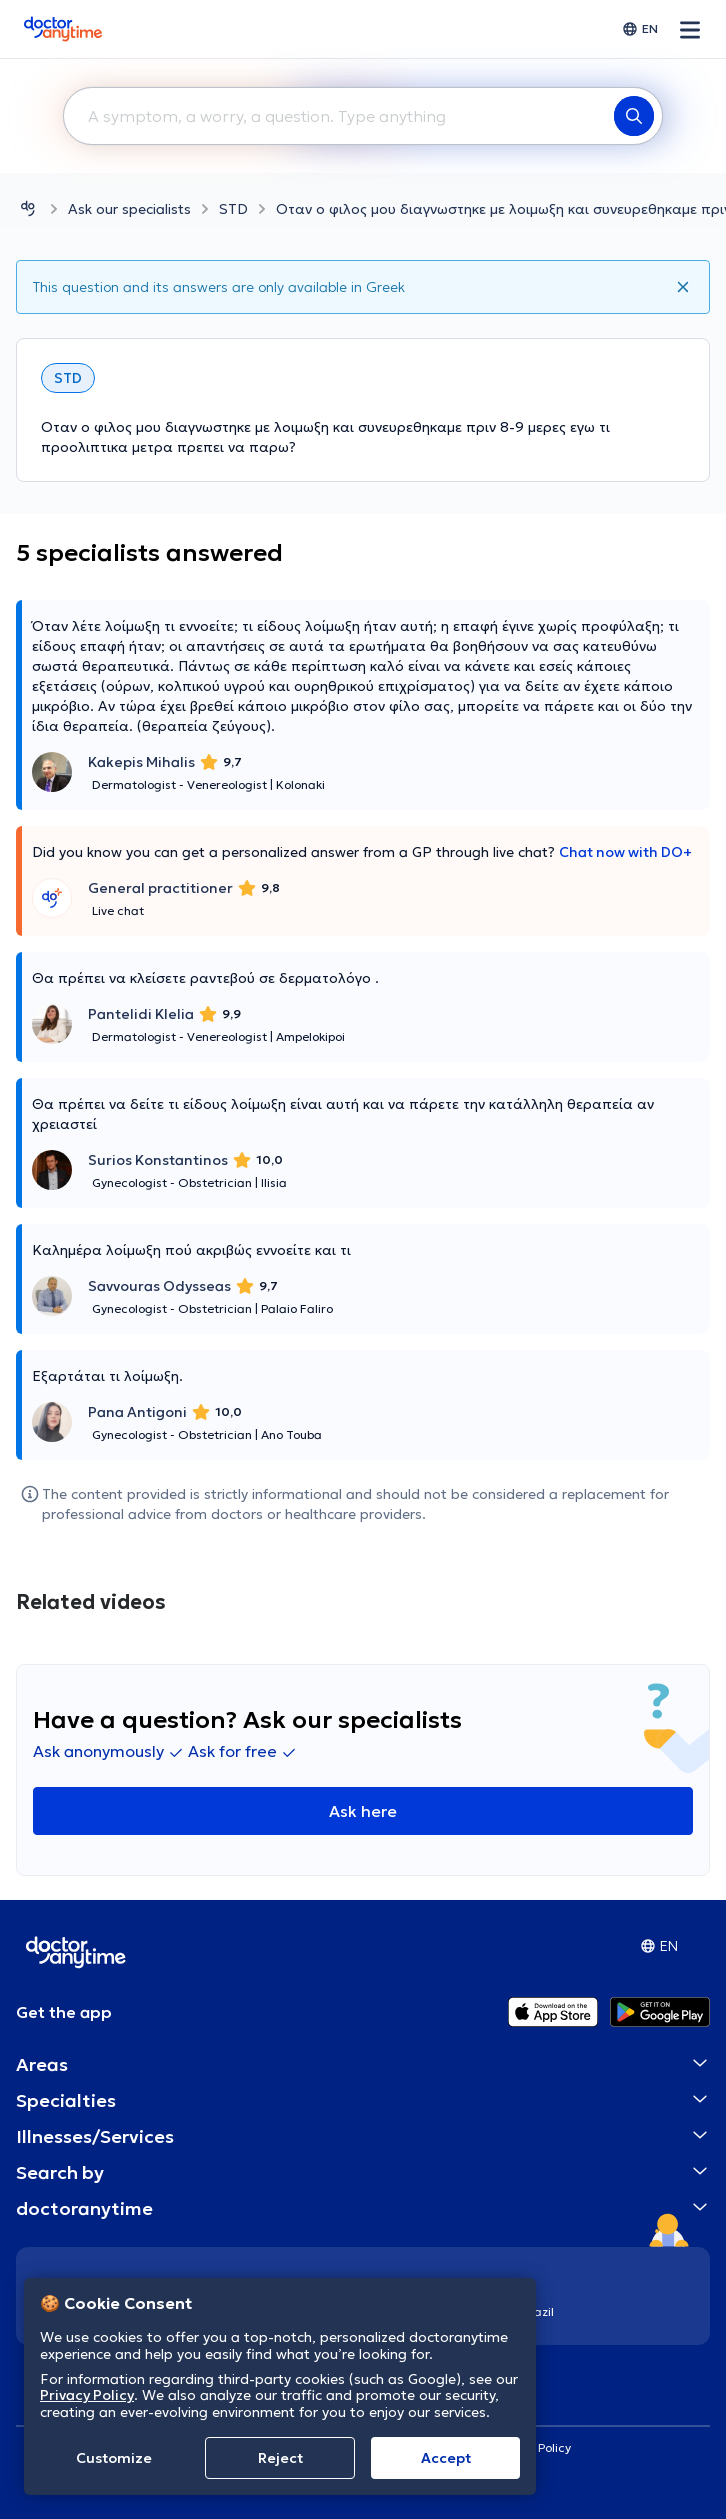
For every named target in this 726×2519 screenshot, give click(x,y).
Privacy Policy (87, 2395)
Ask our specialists (129, 209)
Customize (114, 2458)
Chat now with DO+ (625, 852)
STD (233, 209)
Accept (446, 2458)
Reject (280, 2458)
